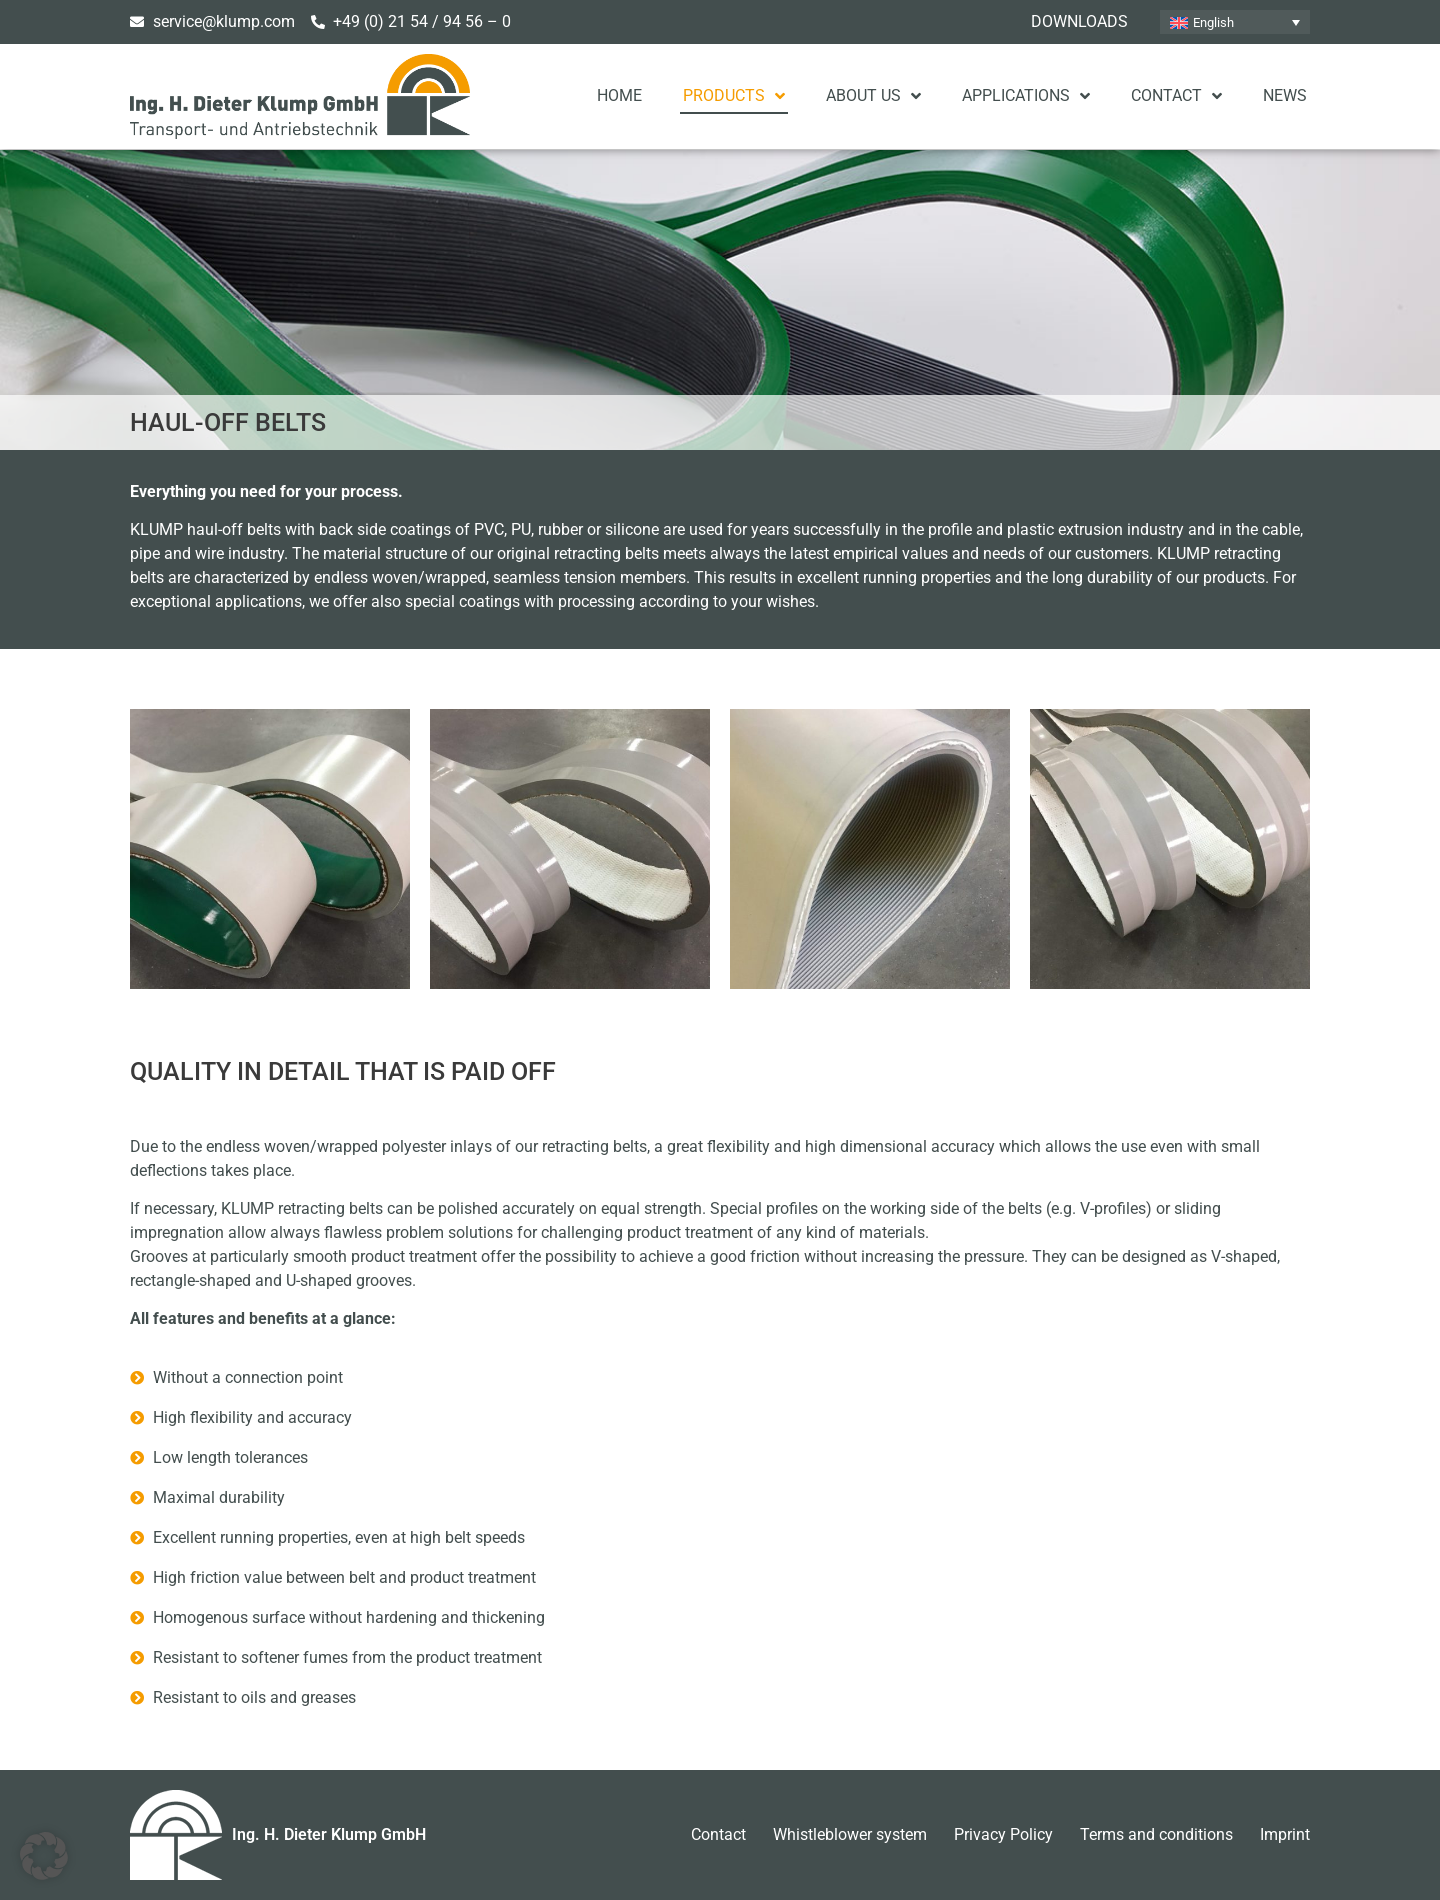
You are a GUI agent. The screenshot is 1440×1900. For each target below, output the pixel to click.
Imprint (1285, 1834)
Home (619, 95)
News (1285, 95)
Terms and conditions (1156, 1834)
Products (734, 96)
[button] (44, 1856)
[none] (1235, 22)
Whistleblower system (850, 1834)
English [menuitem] (1213, 22)
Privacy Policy (1003, 1834)
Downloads (1079, 21)
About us (873, 96)
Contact (1176, 96)
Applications (1026, 96)
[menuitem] (1235, 22)
